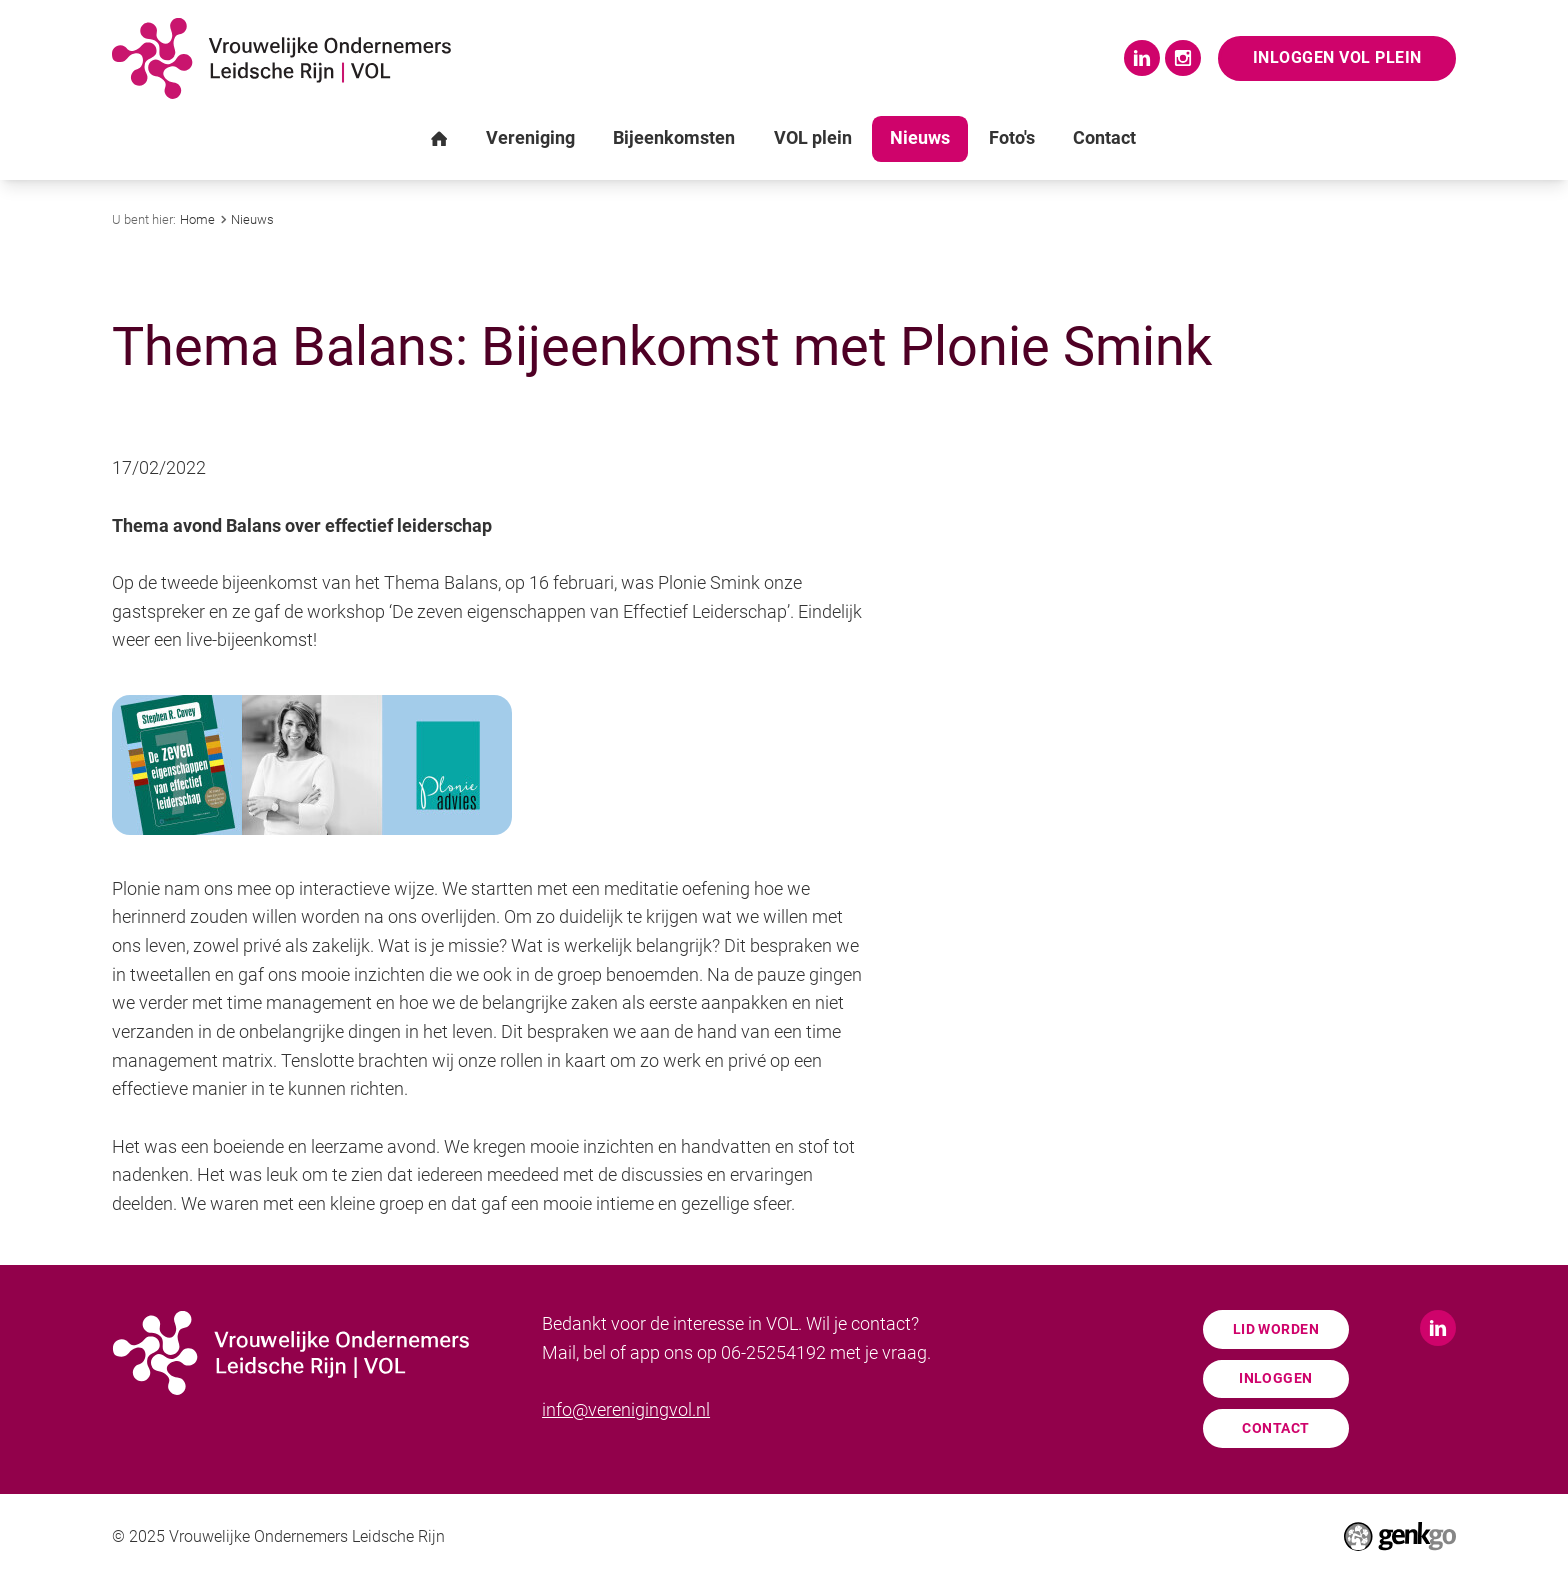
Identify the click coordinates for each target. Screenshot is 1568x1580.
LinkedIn (1142, 58)
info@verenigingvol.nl (626, 1409)
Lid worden (1276, 1329)
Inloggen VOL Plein (1337, 57)
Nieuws (252, 219)
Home (197, 219)
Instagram (1183, 58)
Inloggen (1275, 1378)
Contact (1275, 1428)
